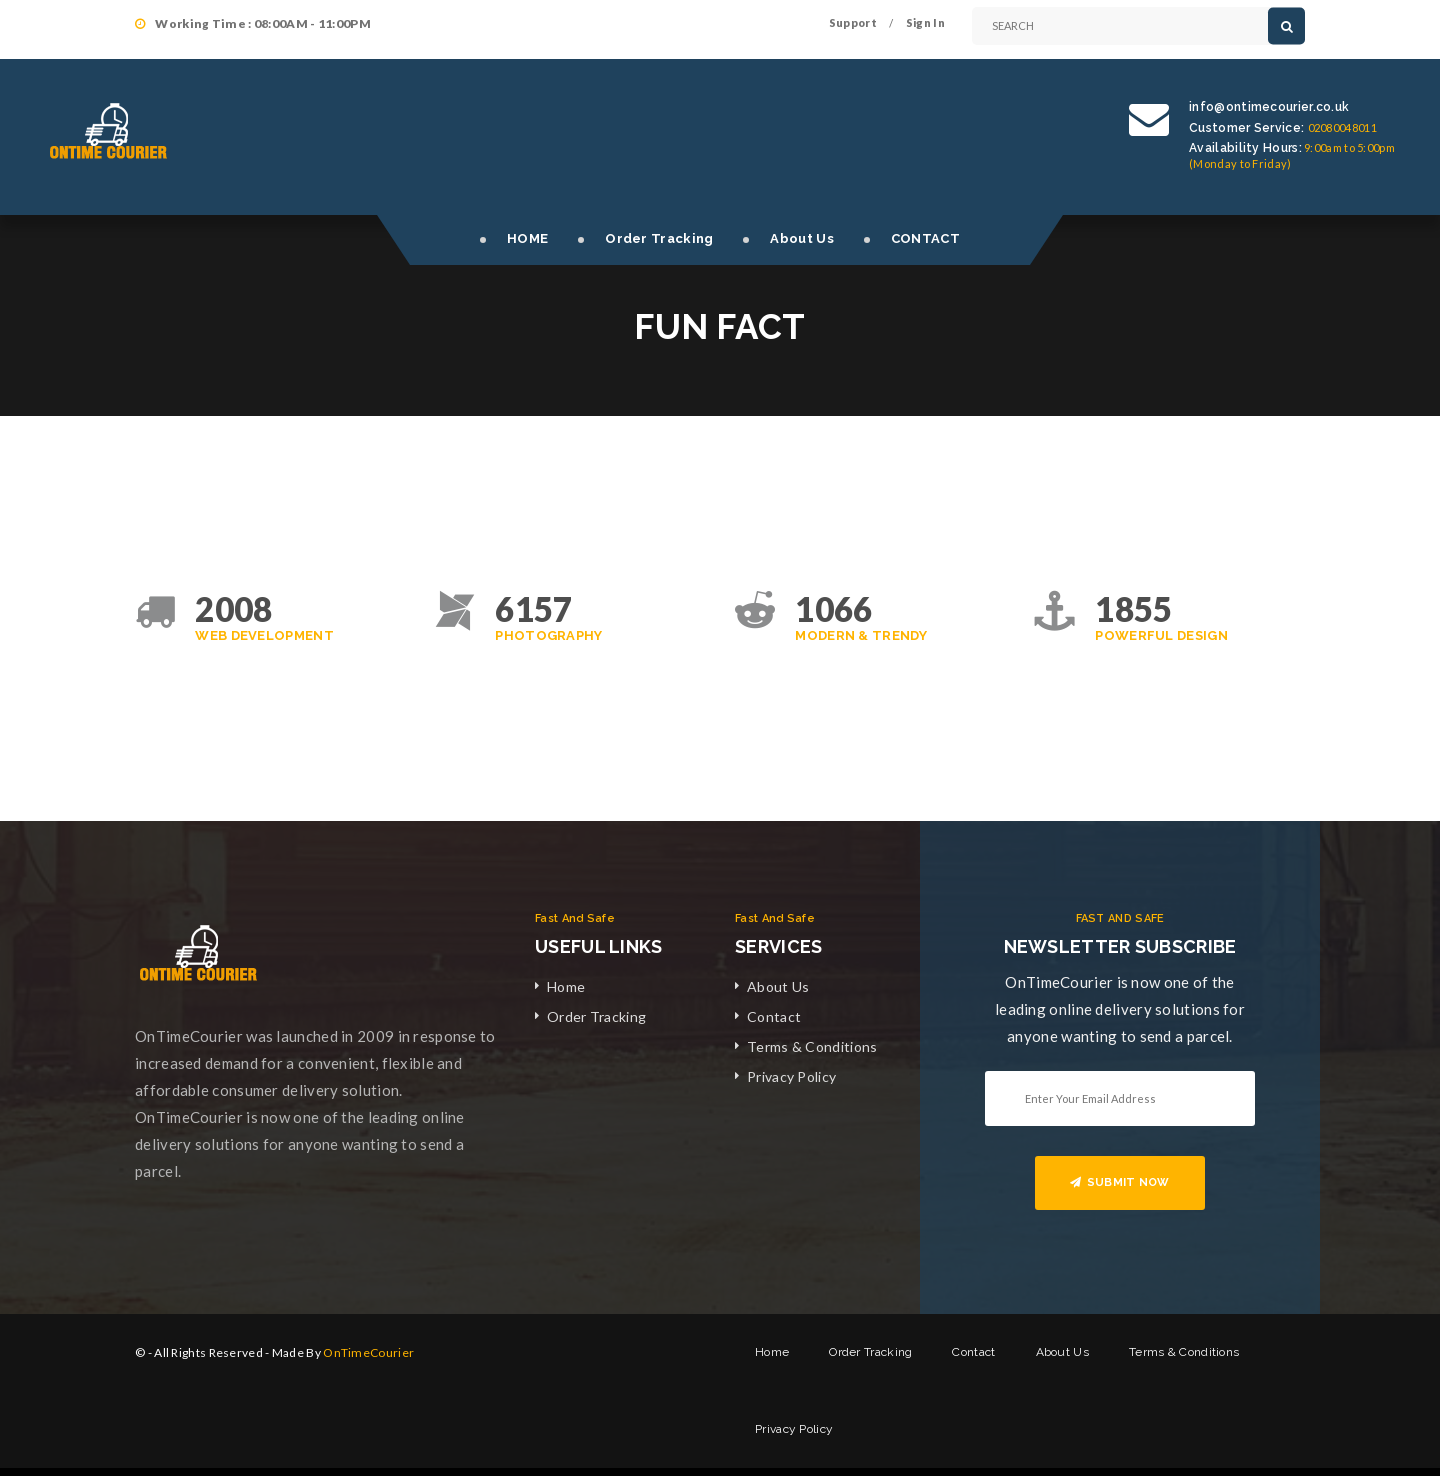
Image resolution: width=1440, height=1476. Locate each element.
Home (566, 986)
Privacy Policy (791, 1076)
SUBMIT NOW (1119, 1182)
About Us (801, 238)
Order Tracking (659, 238)
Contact (774, 1016)
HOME (527, 238)
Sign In (925, 22)
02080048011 (1342, 127)
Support (853, 22)
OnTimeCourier (368, 1352)
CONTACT (925, 238)
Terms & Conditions (812, 1046)
